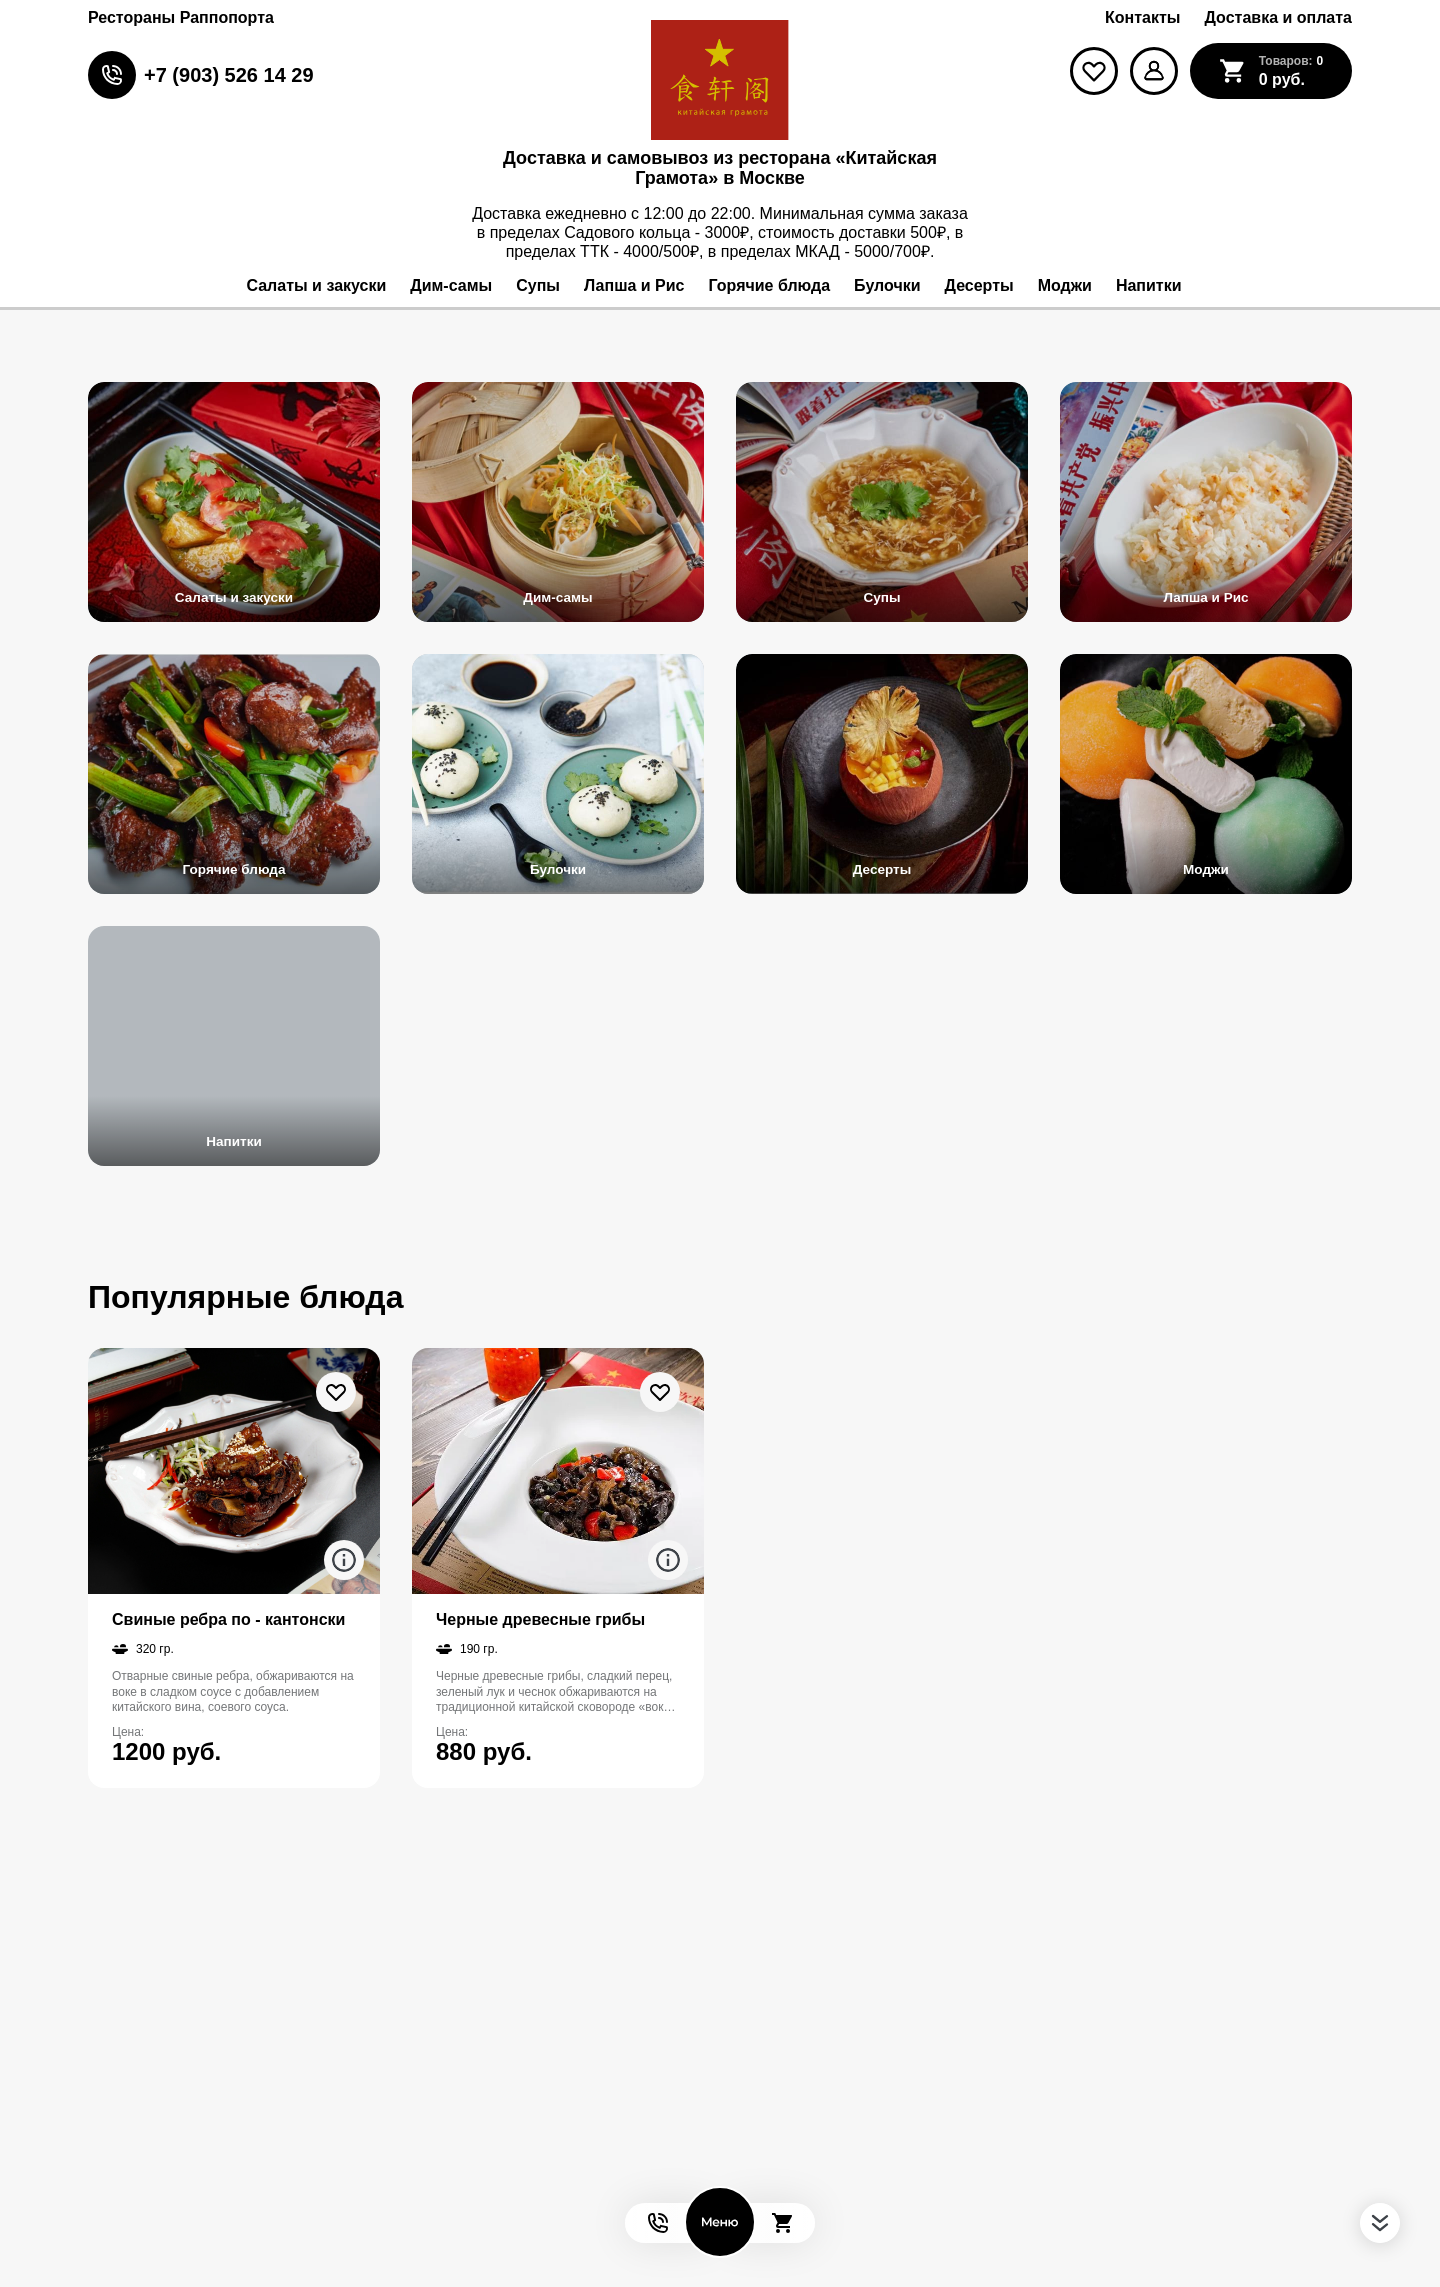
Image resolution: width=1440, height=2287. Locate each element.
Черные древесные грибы (540, 1619)
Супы (882, 597)
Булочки (558, 869)
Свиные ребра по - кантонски (228, 1619)
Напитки (233, 1141)
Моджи (1205, 869)
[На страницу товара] (234, 1471)
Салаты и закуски (234, 597)
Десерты (882, 869)
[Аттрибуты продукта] (344, 1560)
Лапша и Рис (1206, 597)
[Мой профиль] (1154, 71)
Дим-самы (558, 597)
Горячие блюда (234, 869)
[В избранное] (336, 1392)
